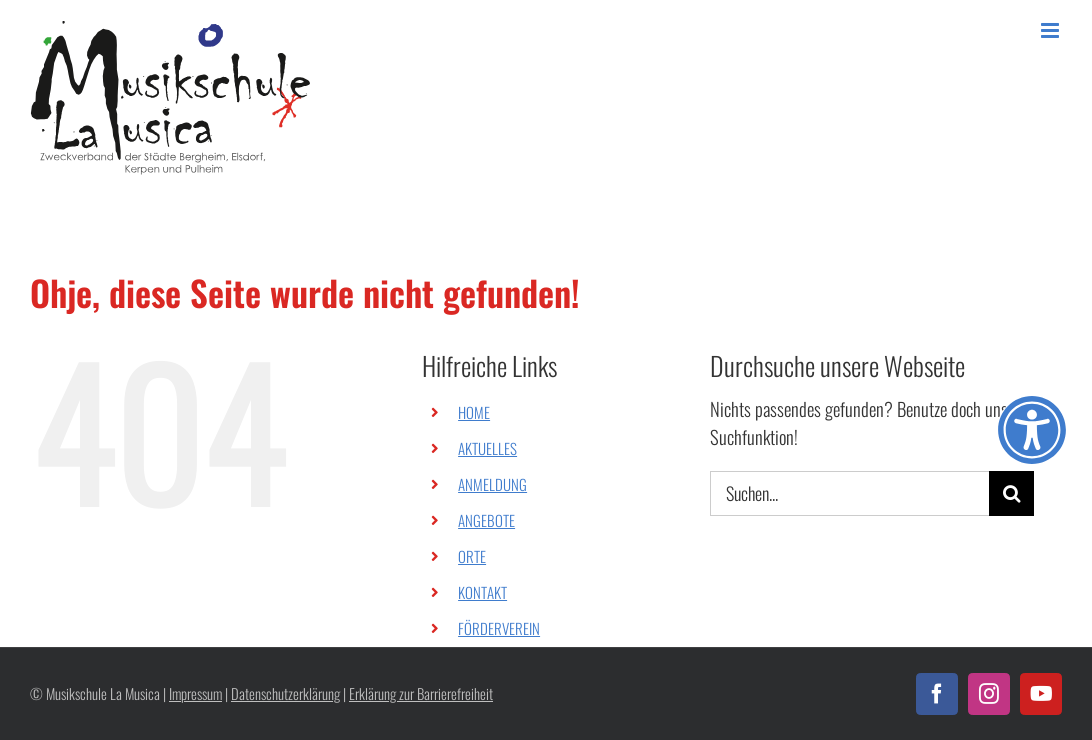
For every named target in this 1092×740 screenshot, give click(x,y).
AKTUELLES (487, 448)
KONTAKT (482, 592)
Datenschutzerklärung (285, 693)
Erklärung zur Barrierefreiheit (421, 693)
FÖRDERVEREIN (499, 628)
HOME (474, 412)
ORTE (472, 556)
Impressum (195, 693)
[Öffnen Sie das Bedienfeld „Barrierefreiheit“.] (1032, 430)
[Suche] (1011, 493)
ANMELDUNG (492, 484)
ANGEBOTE (486, 520)
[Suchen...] (849, 493)
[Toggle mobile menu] (1051, 30)
